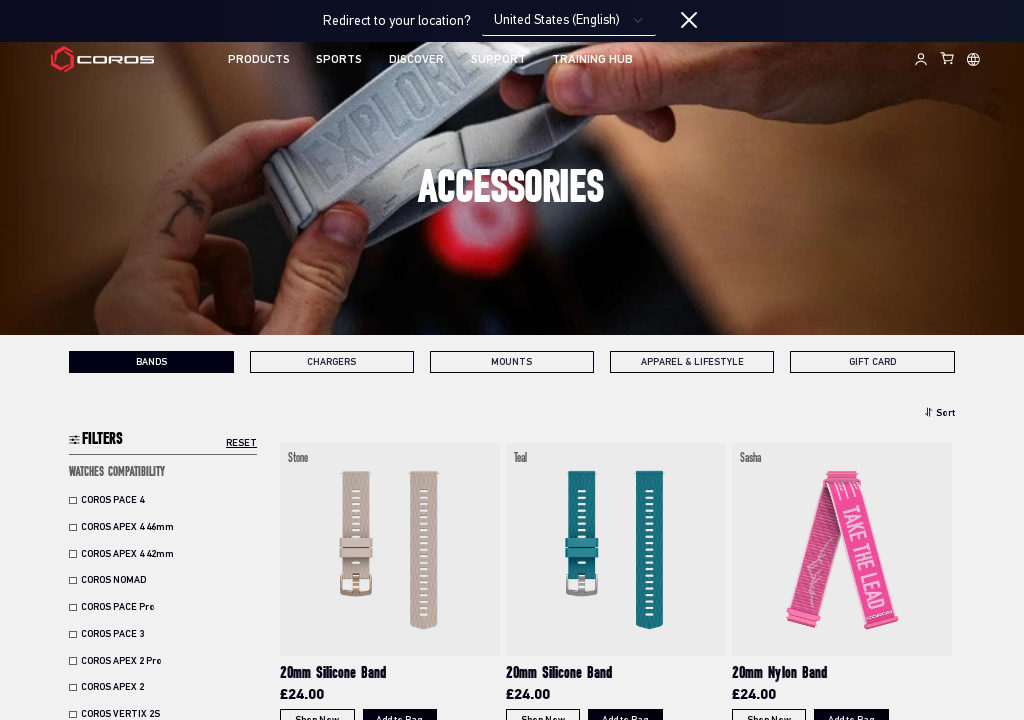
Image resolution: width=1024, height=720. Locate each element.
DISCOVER (416, 60)
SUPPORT (498, 60)
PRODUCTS (259, 60)
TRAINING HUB (592, 60)
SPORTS (339, 60)
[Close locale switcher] (689, 21)
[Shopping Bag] (948, 58)
